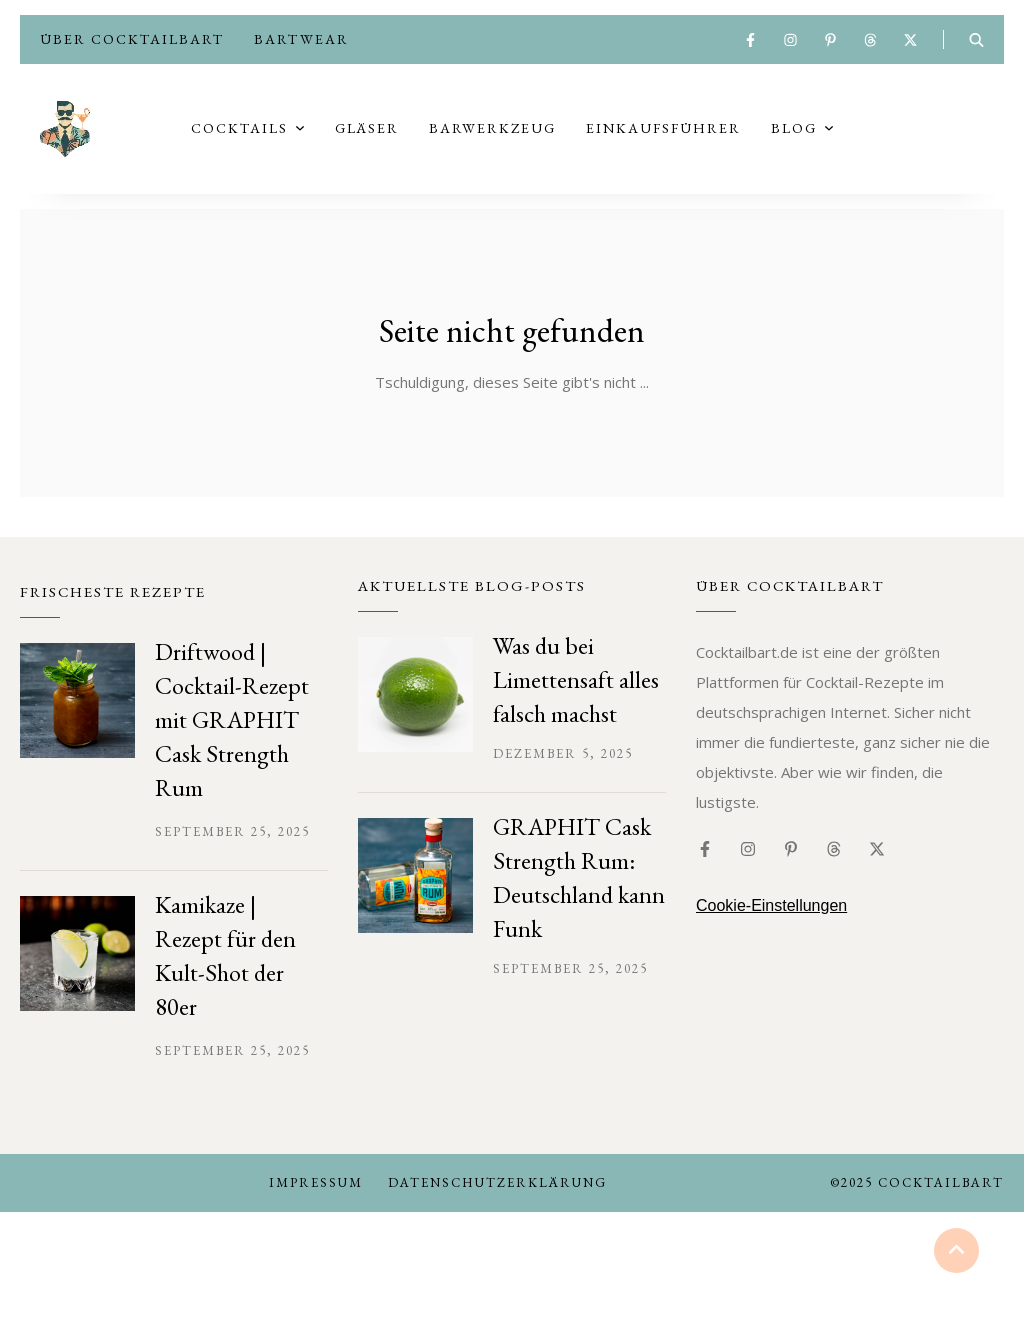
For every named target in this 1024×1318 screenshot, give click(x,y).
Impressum (316, 1188)
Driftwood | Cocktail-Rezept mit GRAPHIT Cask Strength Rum (232, 725)
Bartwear (301, 39)
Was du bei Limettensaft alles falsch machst (576, 685)
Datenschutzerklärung (497, 1188)
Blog (794, 132)
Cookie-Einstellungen (771, 911)
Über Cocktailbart (132, 39)
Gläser (367, 132)
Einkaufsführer (663, 132)
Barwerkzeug (492, 132)
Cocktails (239, 132)
